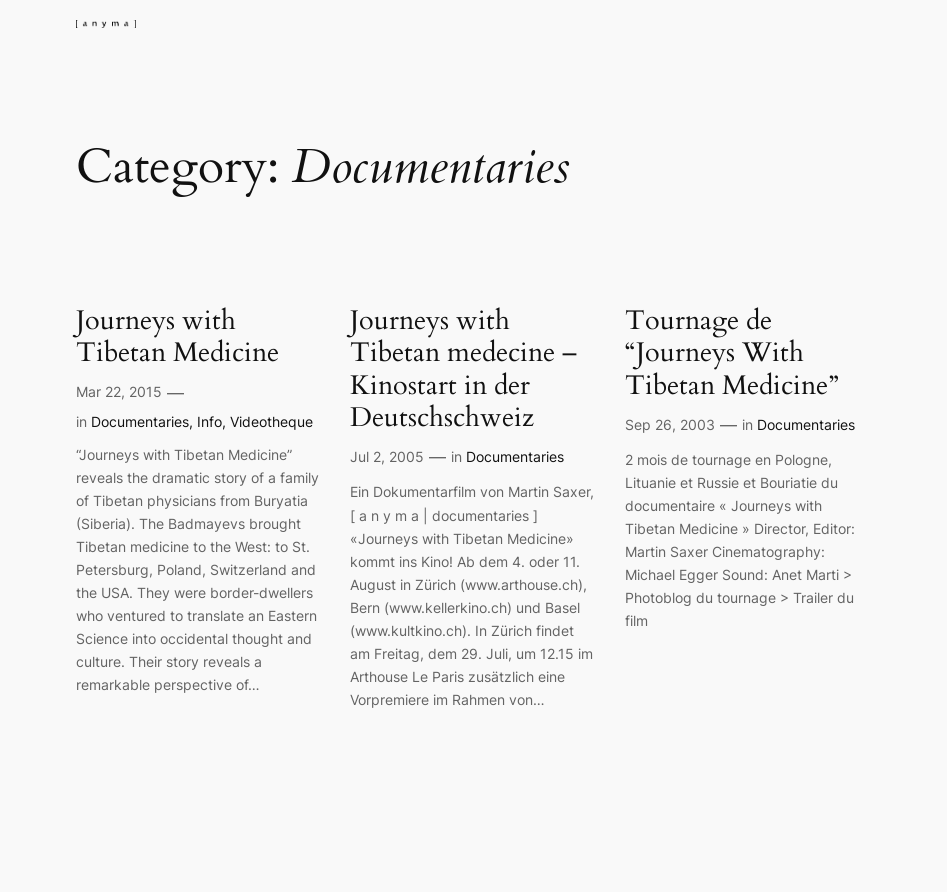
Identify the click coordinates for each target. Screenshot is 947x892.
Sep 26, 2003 (670, 424)
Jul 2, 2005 (387, 456)
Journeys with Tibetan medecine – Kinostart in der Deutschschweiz (463, 370)
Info (209, 421)
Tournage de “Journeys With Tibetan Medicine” (732, 353)
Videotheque (271, 421)
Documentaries (140, 421)
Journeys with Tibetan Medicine (177, 337)
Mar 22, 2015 (119, 391)
